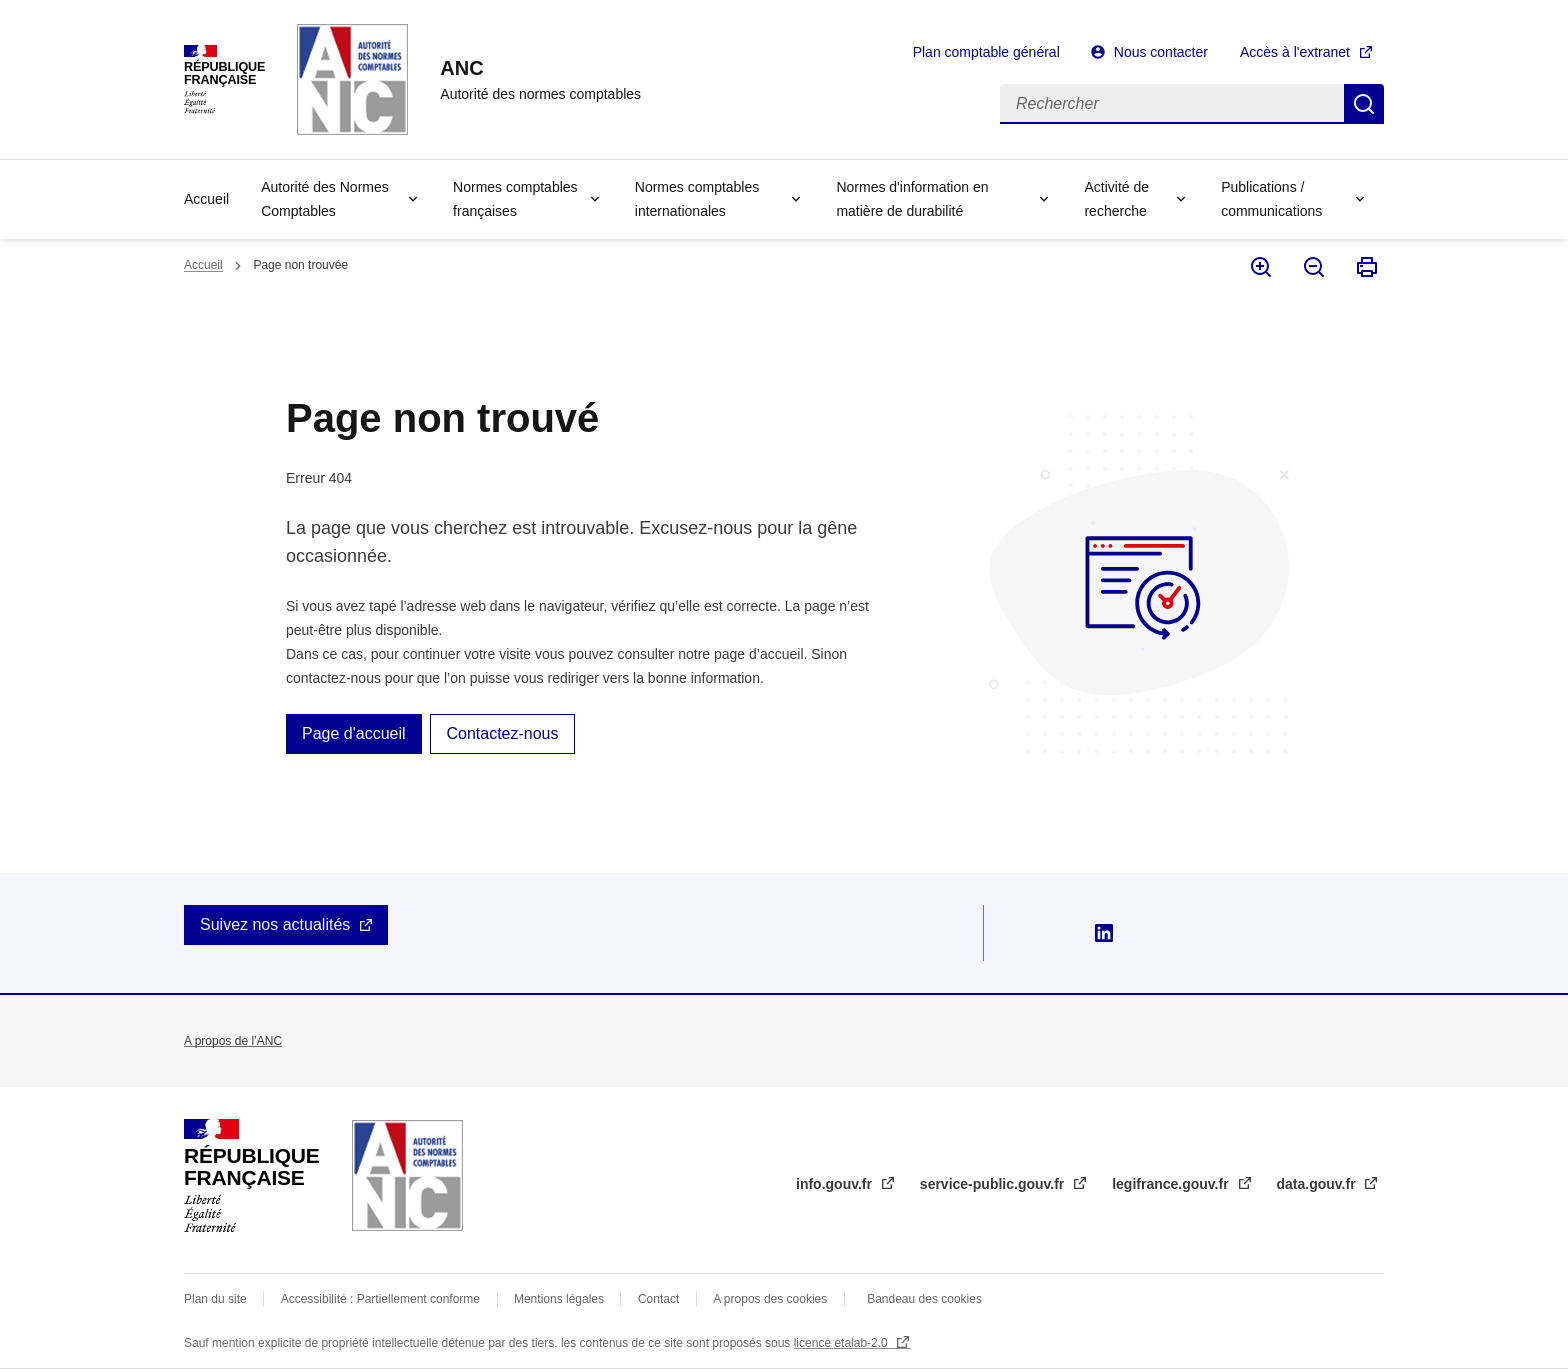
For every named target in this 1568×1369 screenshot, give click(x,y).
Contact (658, 1299)
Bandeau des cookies (924, 1299)
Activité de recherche (1116, 199)
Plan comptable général (986, 52)
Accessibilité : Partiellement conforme (380, 1299)
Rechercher (1364, 104)
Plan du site (215, 1299)
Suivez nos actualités (275, 924)
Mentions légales (559, 1299)
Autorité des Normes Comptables (325, 199)
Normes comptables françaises (515, 199)
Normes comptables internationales (697, 199)
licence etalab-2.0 (842, 1343)
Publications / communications (1271, 199)
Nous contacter (1161, 52)
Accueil (206, 199)
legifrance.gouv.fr (1172, 1184)
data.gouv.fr (1318, 1184)
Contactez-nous (502, 733)
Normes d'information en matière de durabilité (912, 199)
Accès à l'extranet (1295, 52)
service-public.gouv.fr (994, 1184)
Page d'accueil (354, 733)
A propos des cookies (770, 1299)
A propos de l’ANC (233, 1041)
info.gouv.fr (836, 1184)
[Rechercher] (1172, 104)
